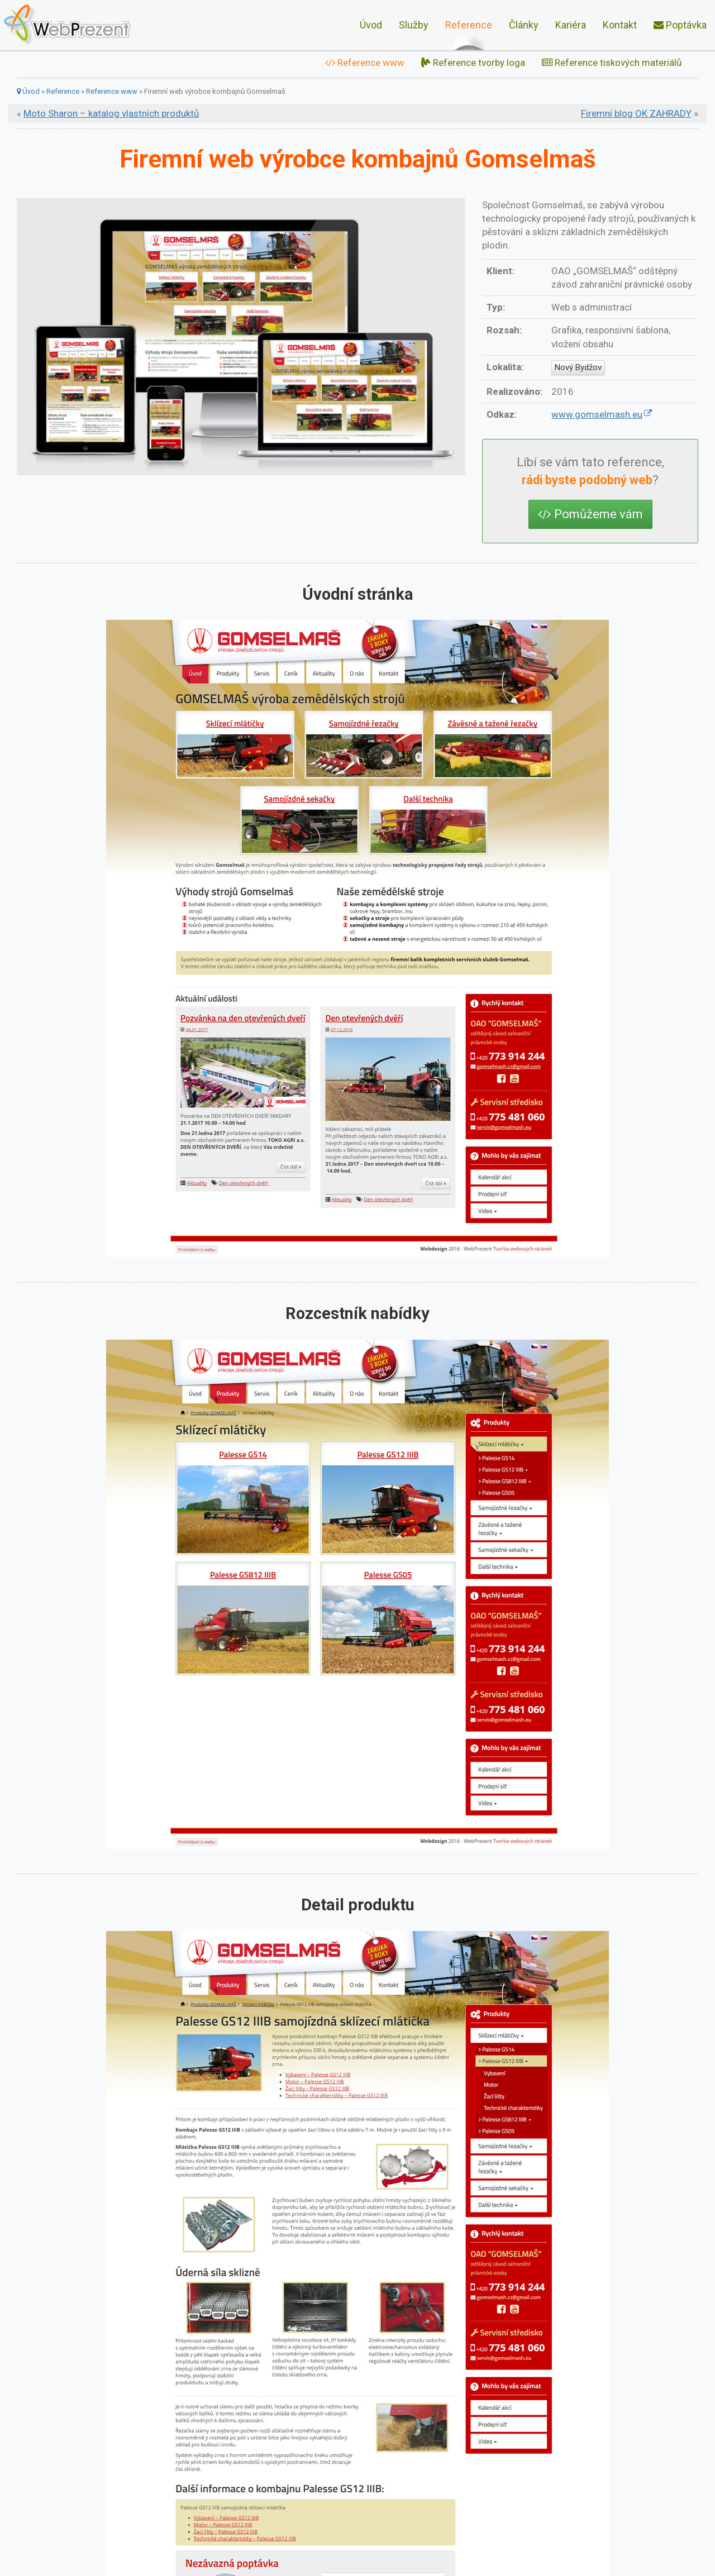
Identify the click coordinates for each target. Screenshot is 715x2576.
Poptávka (680, 25)
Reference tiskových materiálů (611, 62)
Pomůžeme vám (590, 514)
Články (523, 25)
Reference (468, 25)
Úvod (371, 25)
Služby (413, 25)
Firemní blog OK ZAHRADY (636, 113)
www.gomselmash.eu (596, 414)
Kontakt (620, 25)
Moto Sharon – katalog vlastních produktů (111, 113)
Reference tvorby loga (473, 62)
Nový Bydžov (578, 367)
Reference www (364, 62)
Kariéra (570, 25)
